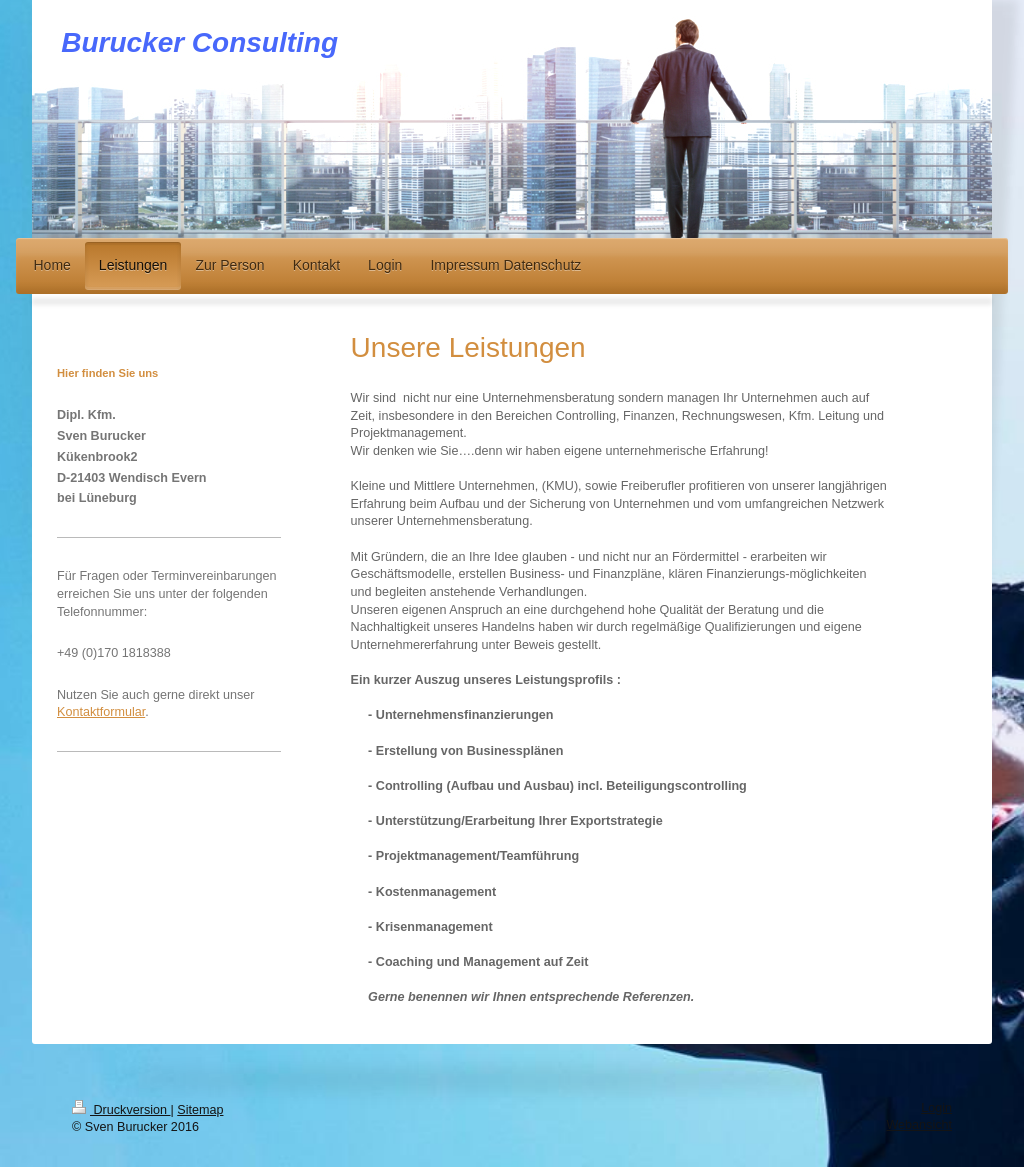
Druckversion (121, 1110)
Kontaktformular (101, 712)
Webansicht (919, 1125)
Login (936, 1108)
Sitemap (200, 1110)
